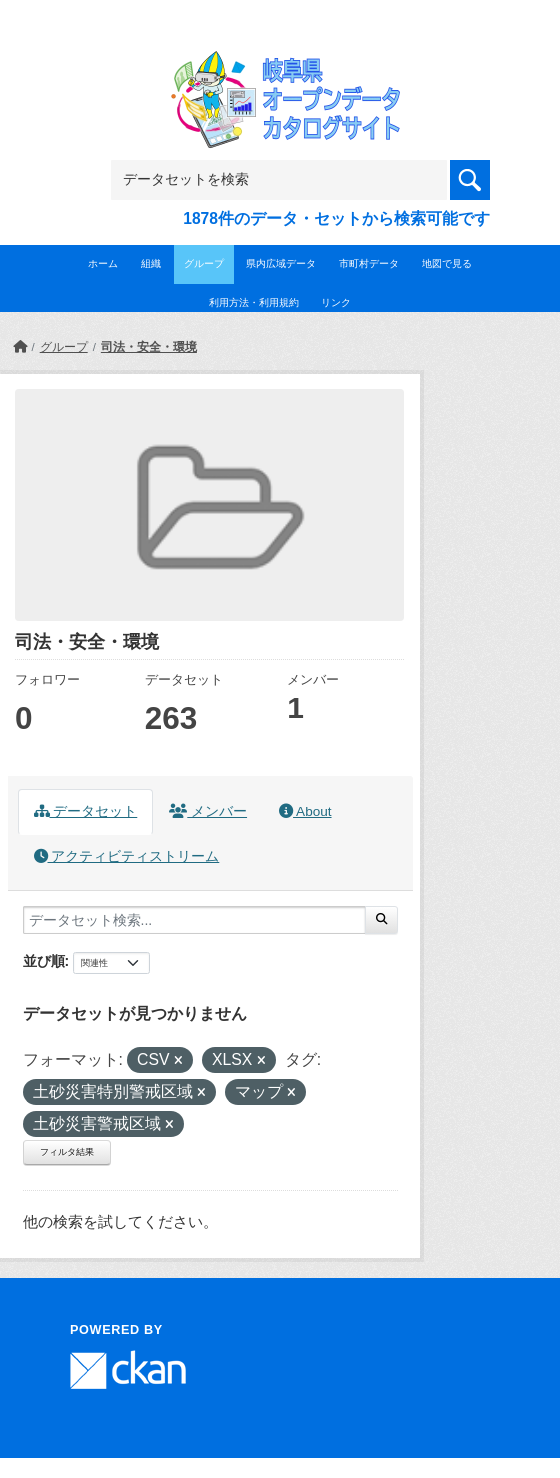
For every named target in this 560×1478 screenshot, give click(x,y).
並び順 (44, 961)
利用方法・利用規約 (254, 302)
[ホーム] (20, 347)
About (305, 811)
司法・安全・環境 (149, 347)
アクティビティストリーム (127, 856)
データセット (86, 811)
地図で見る (447, 263)
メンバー (208, 811)
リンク (336, 302)
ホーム (103, 263)
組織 (151, 263)
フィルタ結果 (67, 1152)
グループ (204, 263)
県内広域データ (281, 263)
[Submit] (381, 920)
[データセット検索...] (194, 920)
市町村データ (369, 263)
